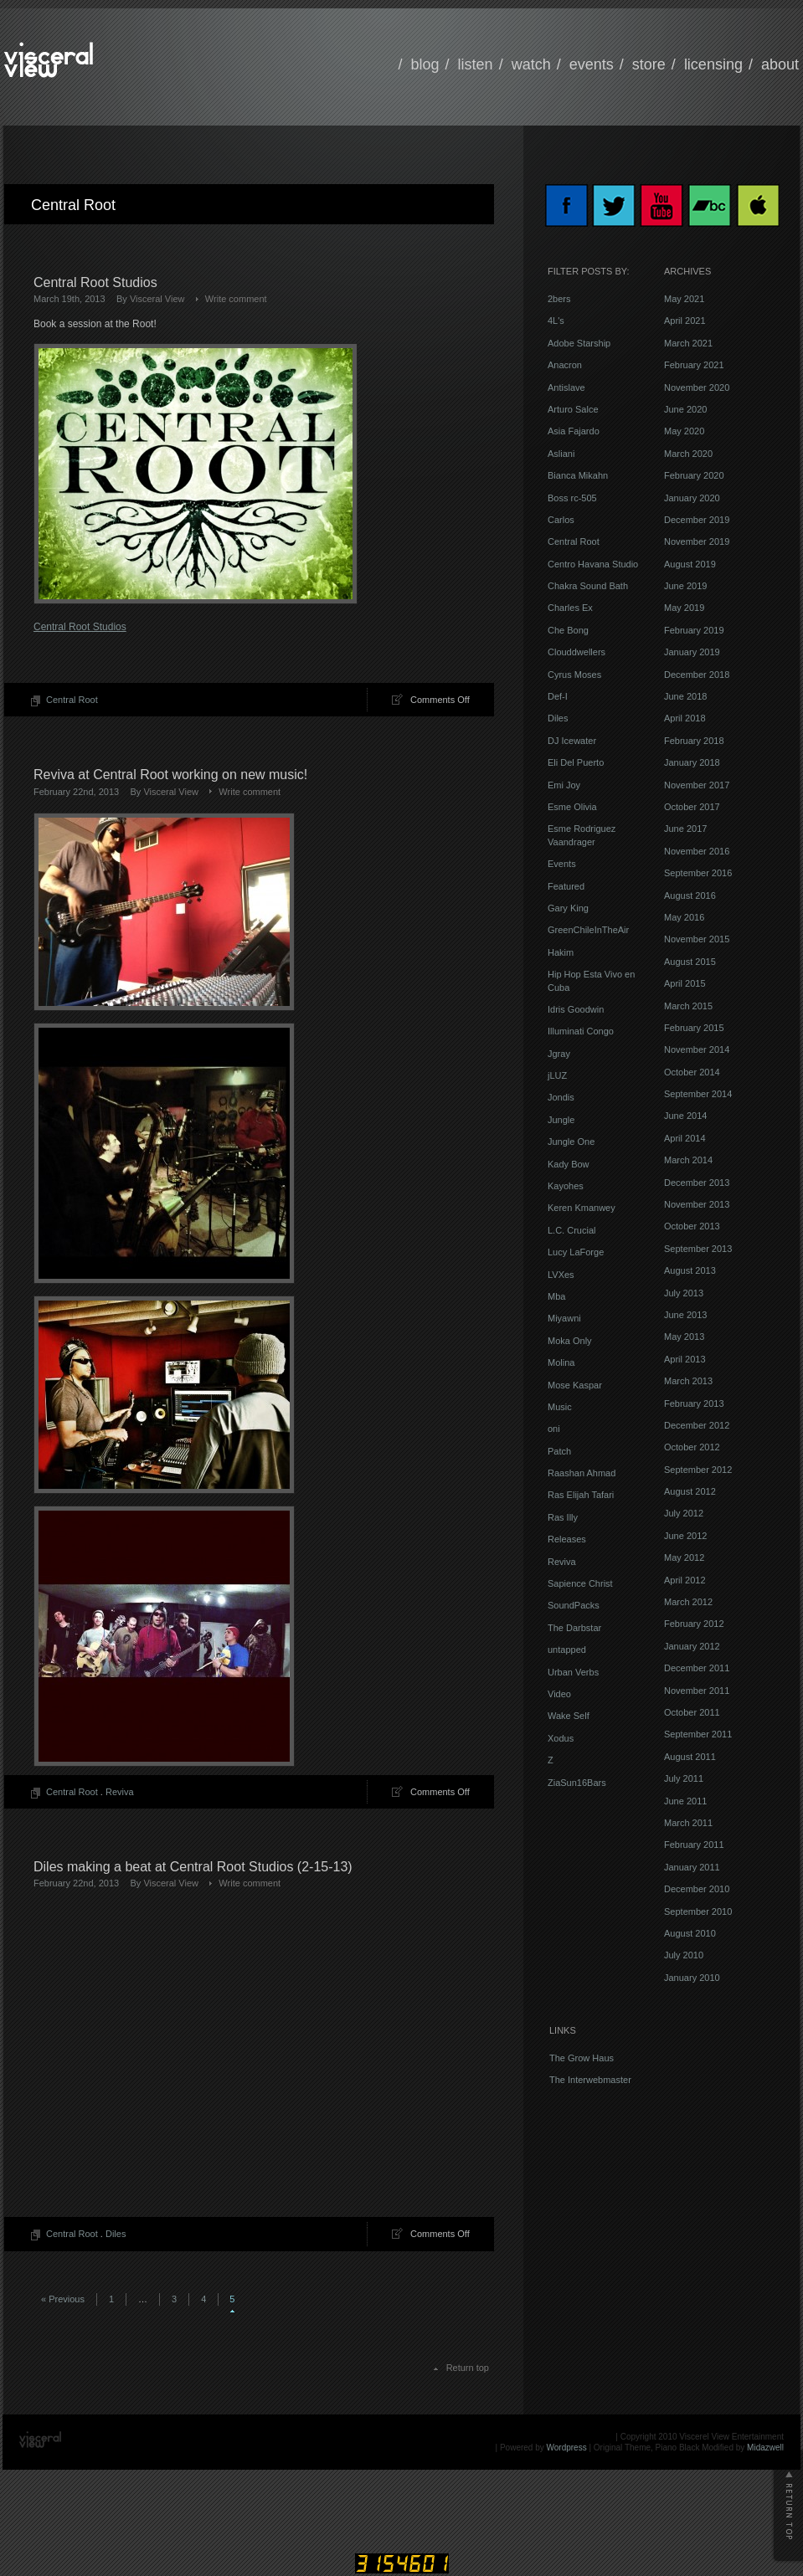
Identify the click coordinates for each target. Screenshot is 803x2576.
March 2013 (688, 1381)
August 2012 (690, 1491)
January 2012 (692, 1646)
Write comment (236, 299)
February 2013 (694, 1403)
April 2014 (685, 1138)
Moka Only (570, 1341)
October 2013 (692, 1226)
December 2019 (696, 520)
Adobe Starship (579, 343)
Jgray (559, 1054)
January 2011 (692, 1867)
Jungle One (571, 1142)
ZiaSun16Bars (577, 1783)
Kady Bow (568, 1164)
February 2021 (694, 365)
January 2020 (692, 498)
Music (560, 1407)
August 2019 (690, 564)
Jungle (561, 1120)
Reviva (120, 1792)
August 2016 (690, 895)
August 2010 (690, 1933)
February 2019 (694, 630)
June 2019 (685, 586)
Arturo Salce (573, 409)
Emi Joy (564, 785)
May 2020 (684, 431)
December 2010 (696, 1889)
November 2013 (696, 1204)
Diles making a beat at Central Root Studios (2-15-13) (193, 1867)
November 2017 (696, 785)
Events (562, 864)
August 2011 (690, 1757)
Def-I (558, 696)
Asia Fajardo (574, 431)
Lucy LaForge (576, 1252)
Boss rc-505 (572, 498)
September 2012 (698, 1470)
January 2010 (692, 1978)
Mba (556, 1296)
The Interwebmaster (590, 2080)
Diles (116, 2234)
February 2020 (694, 475)
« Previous (63, 2299)
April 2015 (685, 983)
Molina (561, 1362)
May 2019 (684, 608)
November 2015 (696, 939)
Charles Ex (570, 608)
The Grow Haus (581, 2058)
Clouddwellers (576, 652)
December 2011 (696, 1668)
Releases (567, 1539)
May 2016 (684, 917)
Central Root (72, 700)
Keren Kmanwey (581, 1208)
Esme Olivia (572, 807)
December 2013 (696, 1183)
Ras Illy (563, 1517)
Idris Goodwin (576, 1009)
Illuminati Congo (581, 1031)
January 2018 (692, 762)
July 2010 (683, 1955)
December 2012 (696, 1425)
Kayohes (566, 1186)
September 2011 (698, 1734)
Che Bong (568, 630)
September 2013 (698, 1249)
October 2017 (692, 807)
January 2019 (692, 652)
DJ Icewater (572, 741)
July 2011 (683, 1778)
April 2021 (685, 321)
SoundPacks (574, 1605)
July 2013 (683, 1293)
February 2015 (694, 1028)
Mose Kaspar (575, 1385)
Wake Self (568, 1716)
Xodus (561, 1738)
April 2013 (685, 1359)
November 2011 (696, 1691)
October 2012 (692, 1447)
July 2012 (683, 1513)
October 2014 (692, 1072)
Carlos (561, 520)
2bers (559, 299)
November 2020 (696, 387)
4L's (556, 321)
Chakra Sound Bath (588, 586)
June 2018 (685, 696)
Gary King (568, 908)
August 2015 (690, 962)
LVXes (561, 1275)
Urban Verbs (573, 1672)
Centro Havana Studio (593, 564)
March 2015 (688, 1006)
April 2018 (685, 718)
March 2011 (688, 1823)
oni (554, 1429)
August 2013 (690, 1270)
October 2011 (692, 1712)
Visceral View (157, 299)
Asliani (561, 454)
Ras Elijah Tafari (581, 1495)
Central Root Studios (95, 282)
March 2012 (688, 1602)
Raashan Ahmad (581, 1473)
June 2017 (685, 829)
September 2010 (698, 1911)
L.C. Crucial (571, 1230)
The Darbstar (574, 1628)
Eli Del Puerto (576, 762)
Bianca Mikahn (578, 475)
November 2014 (696, 1049)
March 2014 (688, 1160)
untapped (567, 1650)
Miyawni (564, 1318)
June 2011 (685, 1801)
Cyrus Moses (574, 675)
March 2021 (688, 343)
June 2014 (685, 1116)
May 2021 (684, 299)
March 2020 (688, 454)
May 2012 (684, 1557)
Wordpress (567, 2447)
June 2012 (685, 1536)
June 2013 (685, 1315)
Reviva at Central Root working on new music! (170, 774)
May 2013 (684, 1337)
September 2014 (698, 1094)
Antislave (566, 387)
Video (559, 1694)
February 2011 (694, 1845)
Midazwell (765, 2447)
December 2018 (696, 675)
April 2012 (685, 1580)
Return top (467, 2368)
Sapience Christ (580, 1583)
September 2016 (698, 873)
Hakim (561, 952)
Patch (559, 1451)
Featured (566, 886)
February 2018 (694, 741)
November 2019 (696, 541)
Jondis (561, 1097)
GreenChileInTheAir (588, 930)
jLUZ (557, 1075)
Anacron (565, 365)
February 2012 (694, 1624)
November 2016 (696, 851)
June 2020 (685, 409)
